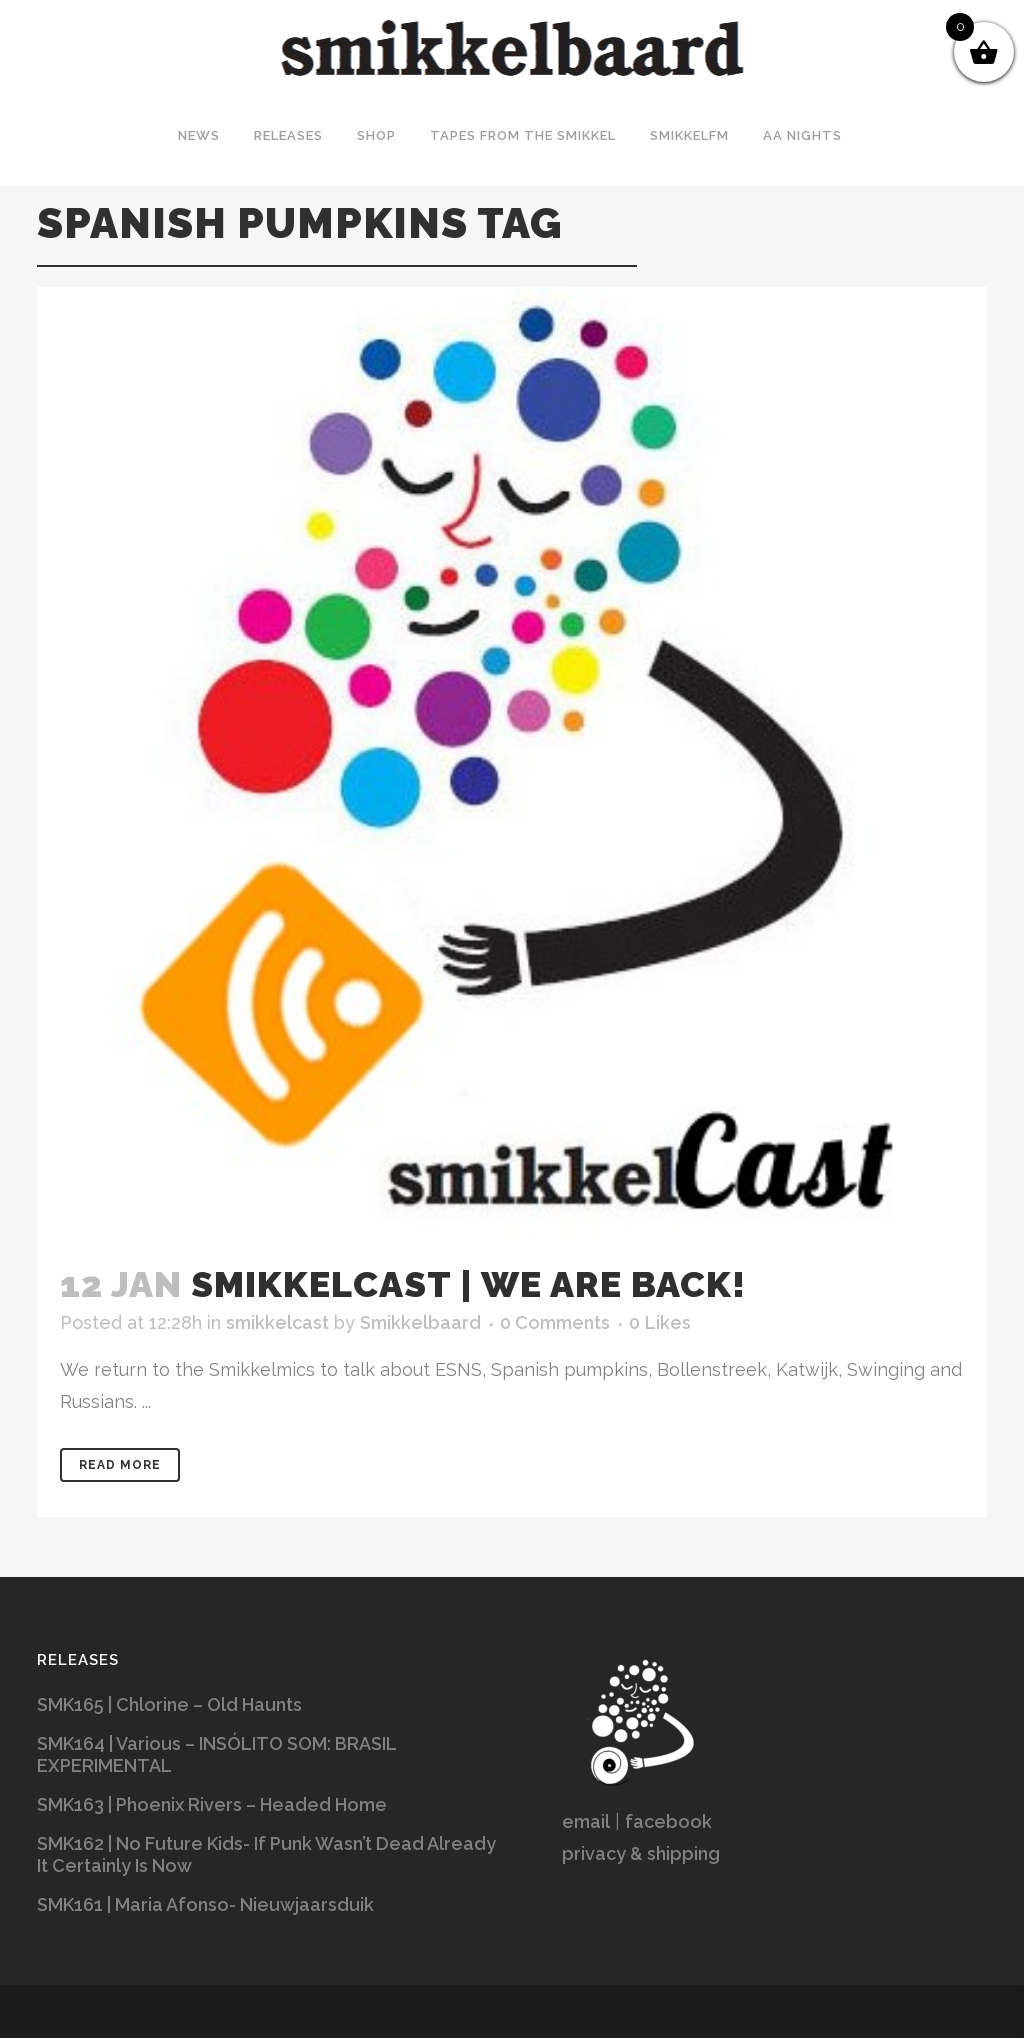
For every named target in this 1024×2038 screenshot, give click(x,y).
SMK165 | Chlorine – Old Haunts (169, 1704)
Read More (120, 1465)
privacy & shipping (641, 1853)
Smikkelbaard (420, 1322)
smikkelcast (277, 1322)
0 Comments (555, 1322)
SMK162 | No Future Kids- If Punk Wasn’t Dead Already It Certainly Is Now (266, 1854)
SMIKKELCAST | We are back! (468, 1284)
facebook (668, 1821)
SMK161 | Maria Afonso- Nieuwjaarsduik (205, 1904)
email (586, 1821)
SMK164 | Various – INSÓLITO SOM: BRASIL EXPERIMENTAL (216, 1754)
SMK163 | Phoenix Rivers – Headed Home (212, 1804)
